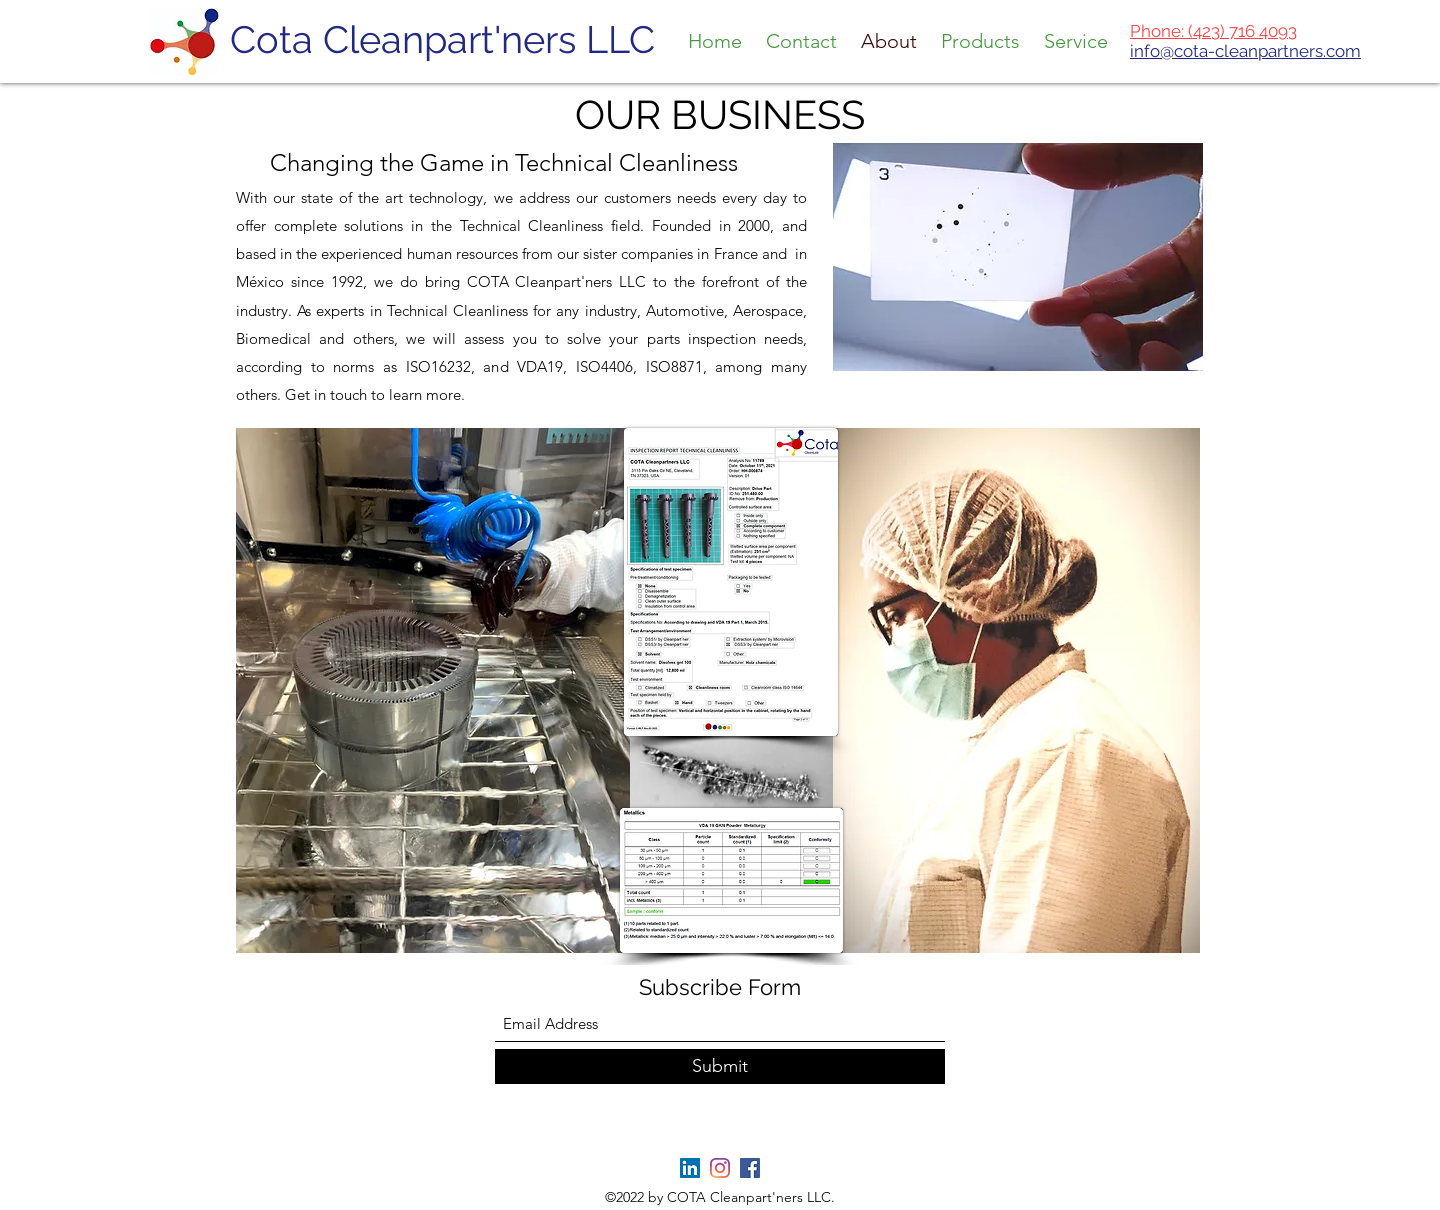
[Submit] (720, 1066)
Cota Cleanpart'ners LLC (442, 39)
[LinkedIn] (690, 1168)
